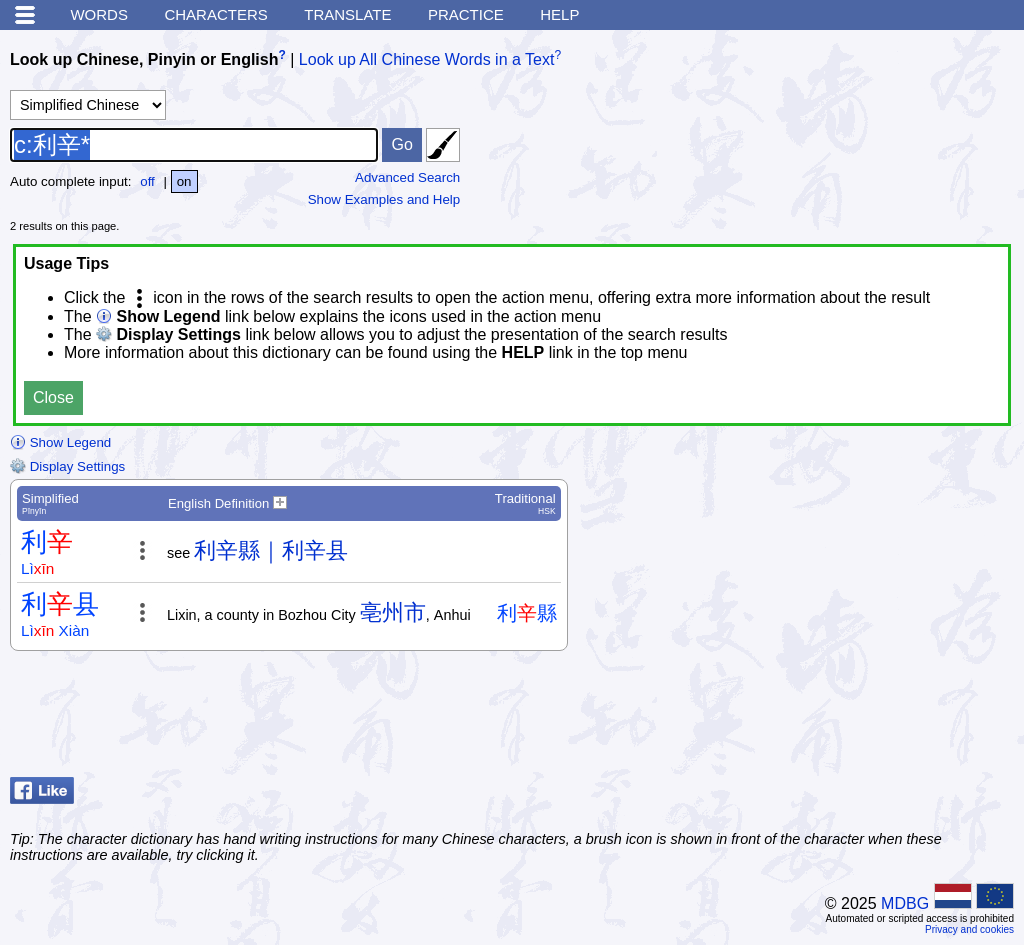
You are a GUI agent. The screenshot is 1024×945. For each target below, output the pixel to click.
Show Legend (60, 442)
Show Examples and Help (384, 199)
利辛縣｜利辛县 (271, 550)
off (147, 181)
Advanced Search (407, 177)
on (184, 181)
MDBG (905, 903)
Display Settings (67, 466)
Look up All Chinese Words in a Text (427, 59)
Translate (347, 14)
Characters (215, 14)
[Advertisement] (854, 719)
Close (53, 397)
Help (559, 14)
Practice (466, 14)
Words (99, 14)
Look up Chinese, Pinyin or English (144, 59)
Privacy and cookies (969, 929)
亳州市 (393, 612)
